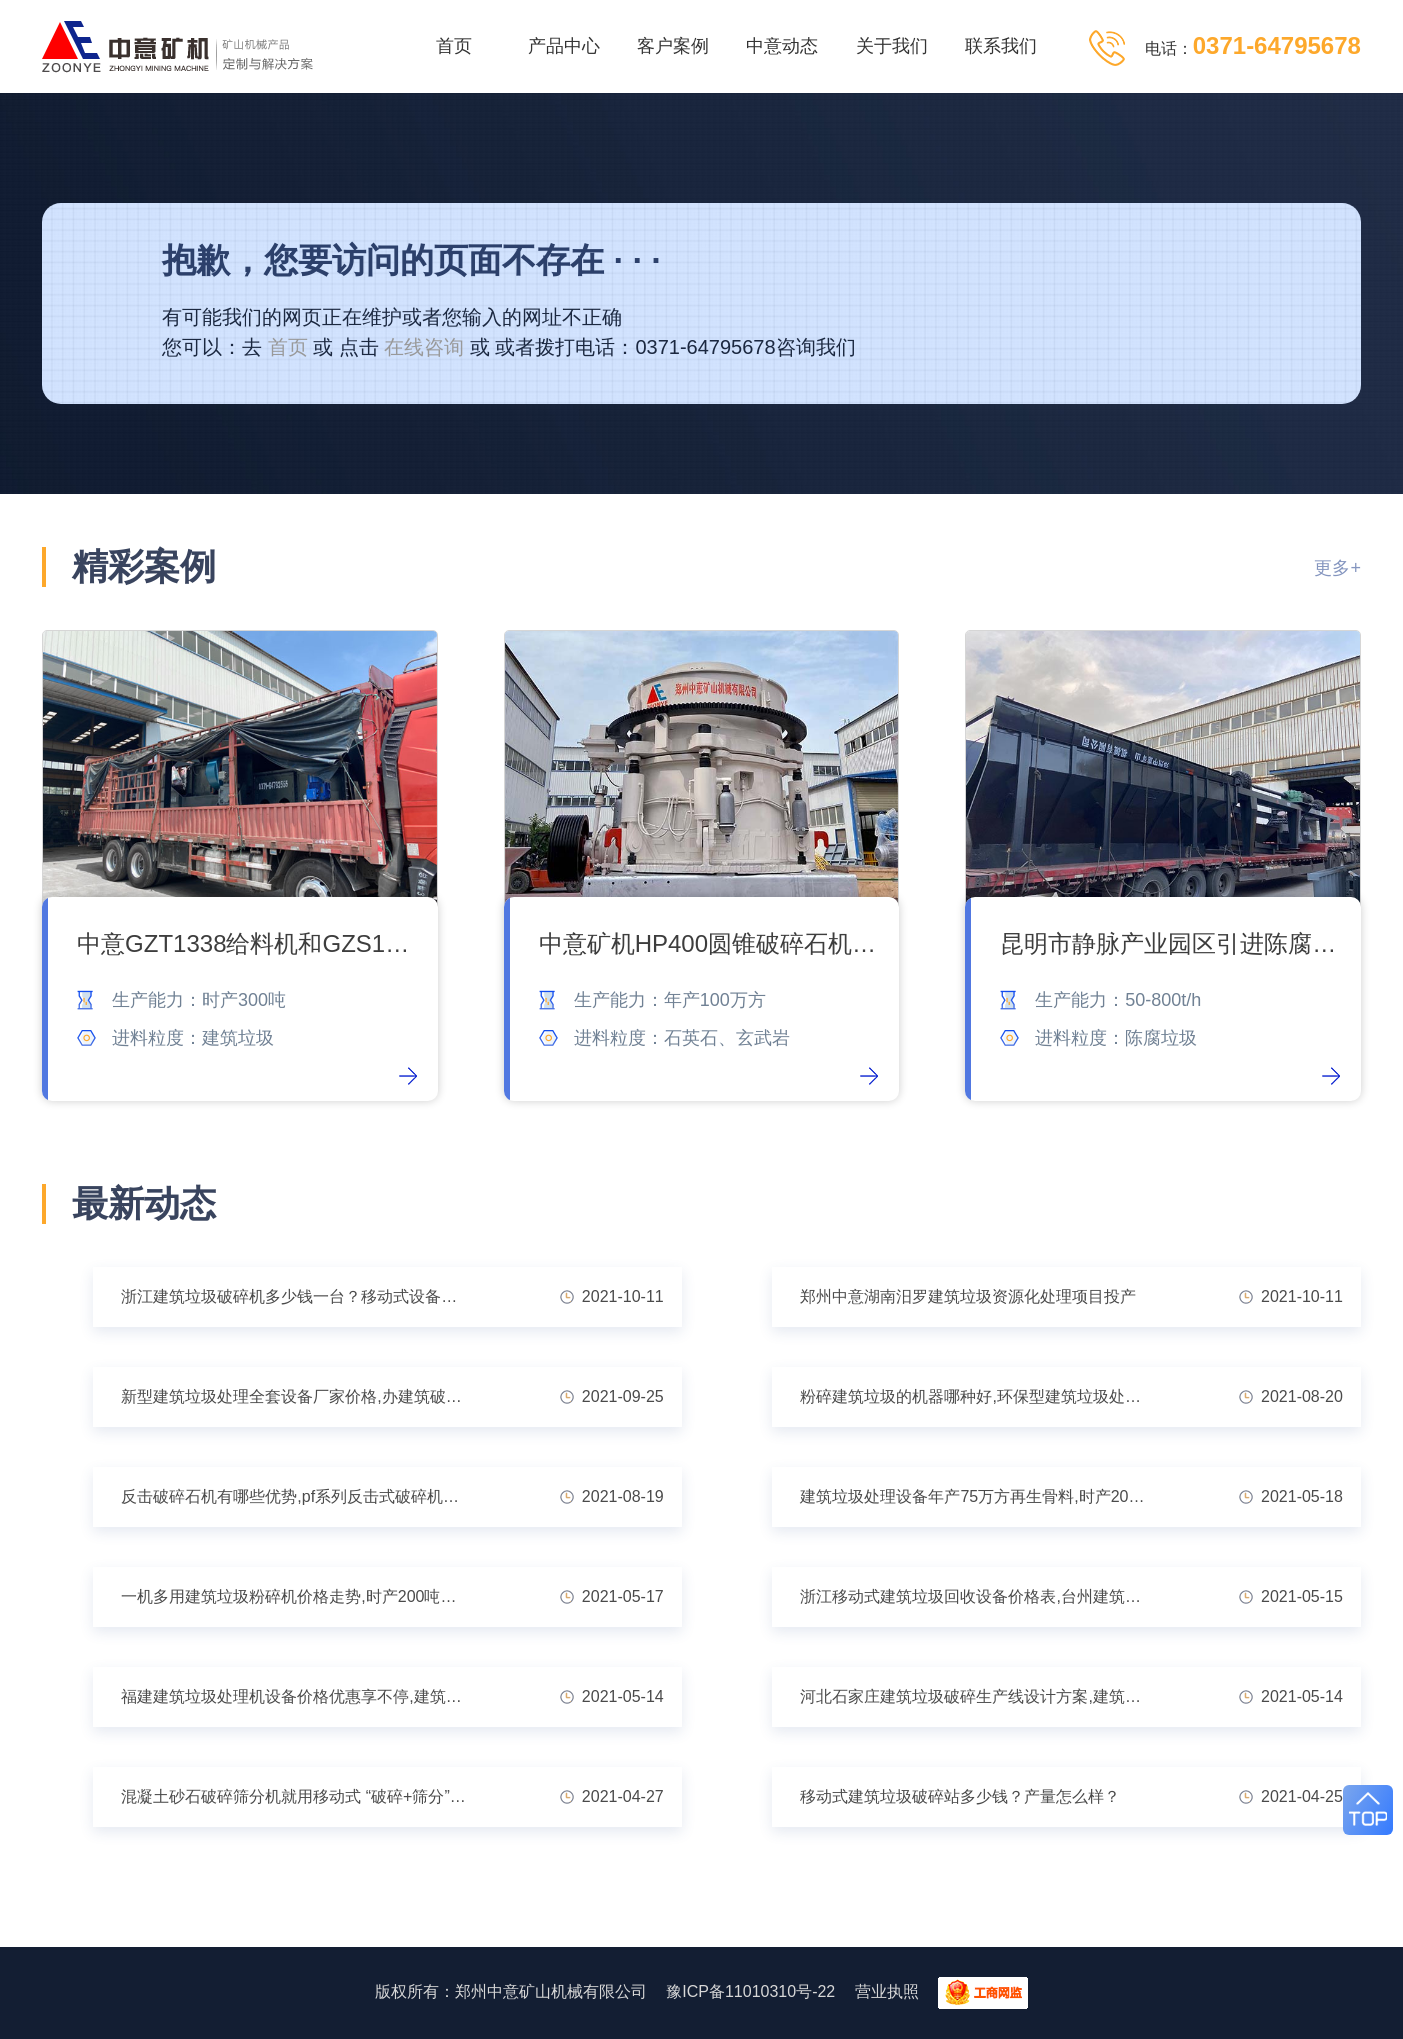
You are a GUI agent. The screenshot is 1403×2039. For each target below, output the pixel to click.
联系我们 (1001, 46)
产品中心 (564, 46)
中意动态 (782, 46)
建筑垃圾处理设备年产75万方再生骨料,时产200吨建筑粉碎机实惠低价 (977, 1496)
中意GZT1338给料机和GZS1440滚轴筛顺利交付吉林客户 (247, 943)
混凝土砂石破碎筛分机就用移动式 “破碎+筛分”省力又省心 (298, 1796)
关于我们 (892, 46)
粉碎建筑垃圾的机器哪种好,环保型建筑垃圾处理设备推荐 (977, 1396)
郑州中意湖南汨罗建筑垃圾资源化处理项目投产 (968, 1296)
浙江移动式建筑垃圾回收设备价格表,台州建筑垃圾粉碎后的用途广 (977, 1596)
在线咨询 (424, 347)
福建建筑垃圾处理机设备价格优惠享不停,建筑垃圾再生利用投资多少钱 (298, 1696)
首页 (454, 46)
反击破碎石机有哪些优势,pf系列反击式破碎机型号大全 (298, 1496)
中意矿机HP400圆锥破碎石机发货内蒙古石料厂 (709, 943)
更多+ (1337, 568)
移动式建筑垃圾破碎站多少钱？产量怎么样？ (960, 1796)
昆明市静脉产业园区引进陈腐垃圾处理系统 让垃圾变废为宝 (1170, 943)
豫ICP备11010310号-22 (750, 1991)
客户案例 (673, 46)
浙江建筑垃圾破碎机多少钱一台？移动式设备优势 (297, 1296)
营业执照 (887, 1991)
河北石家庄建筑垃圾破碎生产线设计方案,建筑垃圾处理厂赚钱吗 (977, 1696)
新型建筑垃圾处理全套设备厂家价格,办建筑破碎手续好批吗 (298, 1396)
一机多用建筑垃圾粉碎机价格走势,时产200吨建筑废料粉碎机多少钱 (298, 1596)
